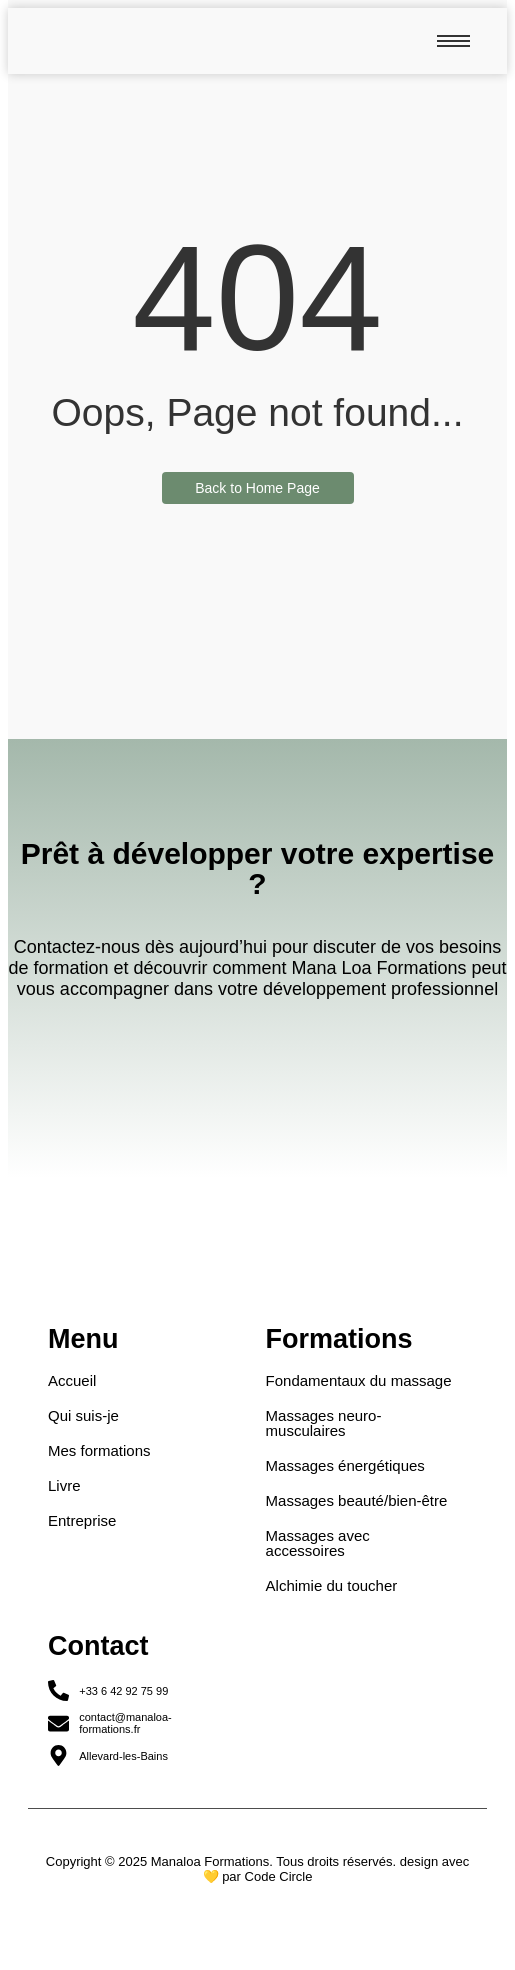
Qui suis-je (83, 1415)
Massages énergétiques (345, 1465)
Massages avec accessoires (318, 1543)
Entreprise (82, 1520)
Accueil (72, 1380)
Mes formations (99, 1450)
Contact (98, 1646)
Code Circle (279, 1876)
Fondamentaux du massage (359, 1380)
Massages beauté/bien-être (357, 1500)
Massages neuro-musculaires (324, 1423)
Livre (64, 1485)
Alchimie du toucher (332, 1585)
